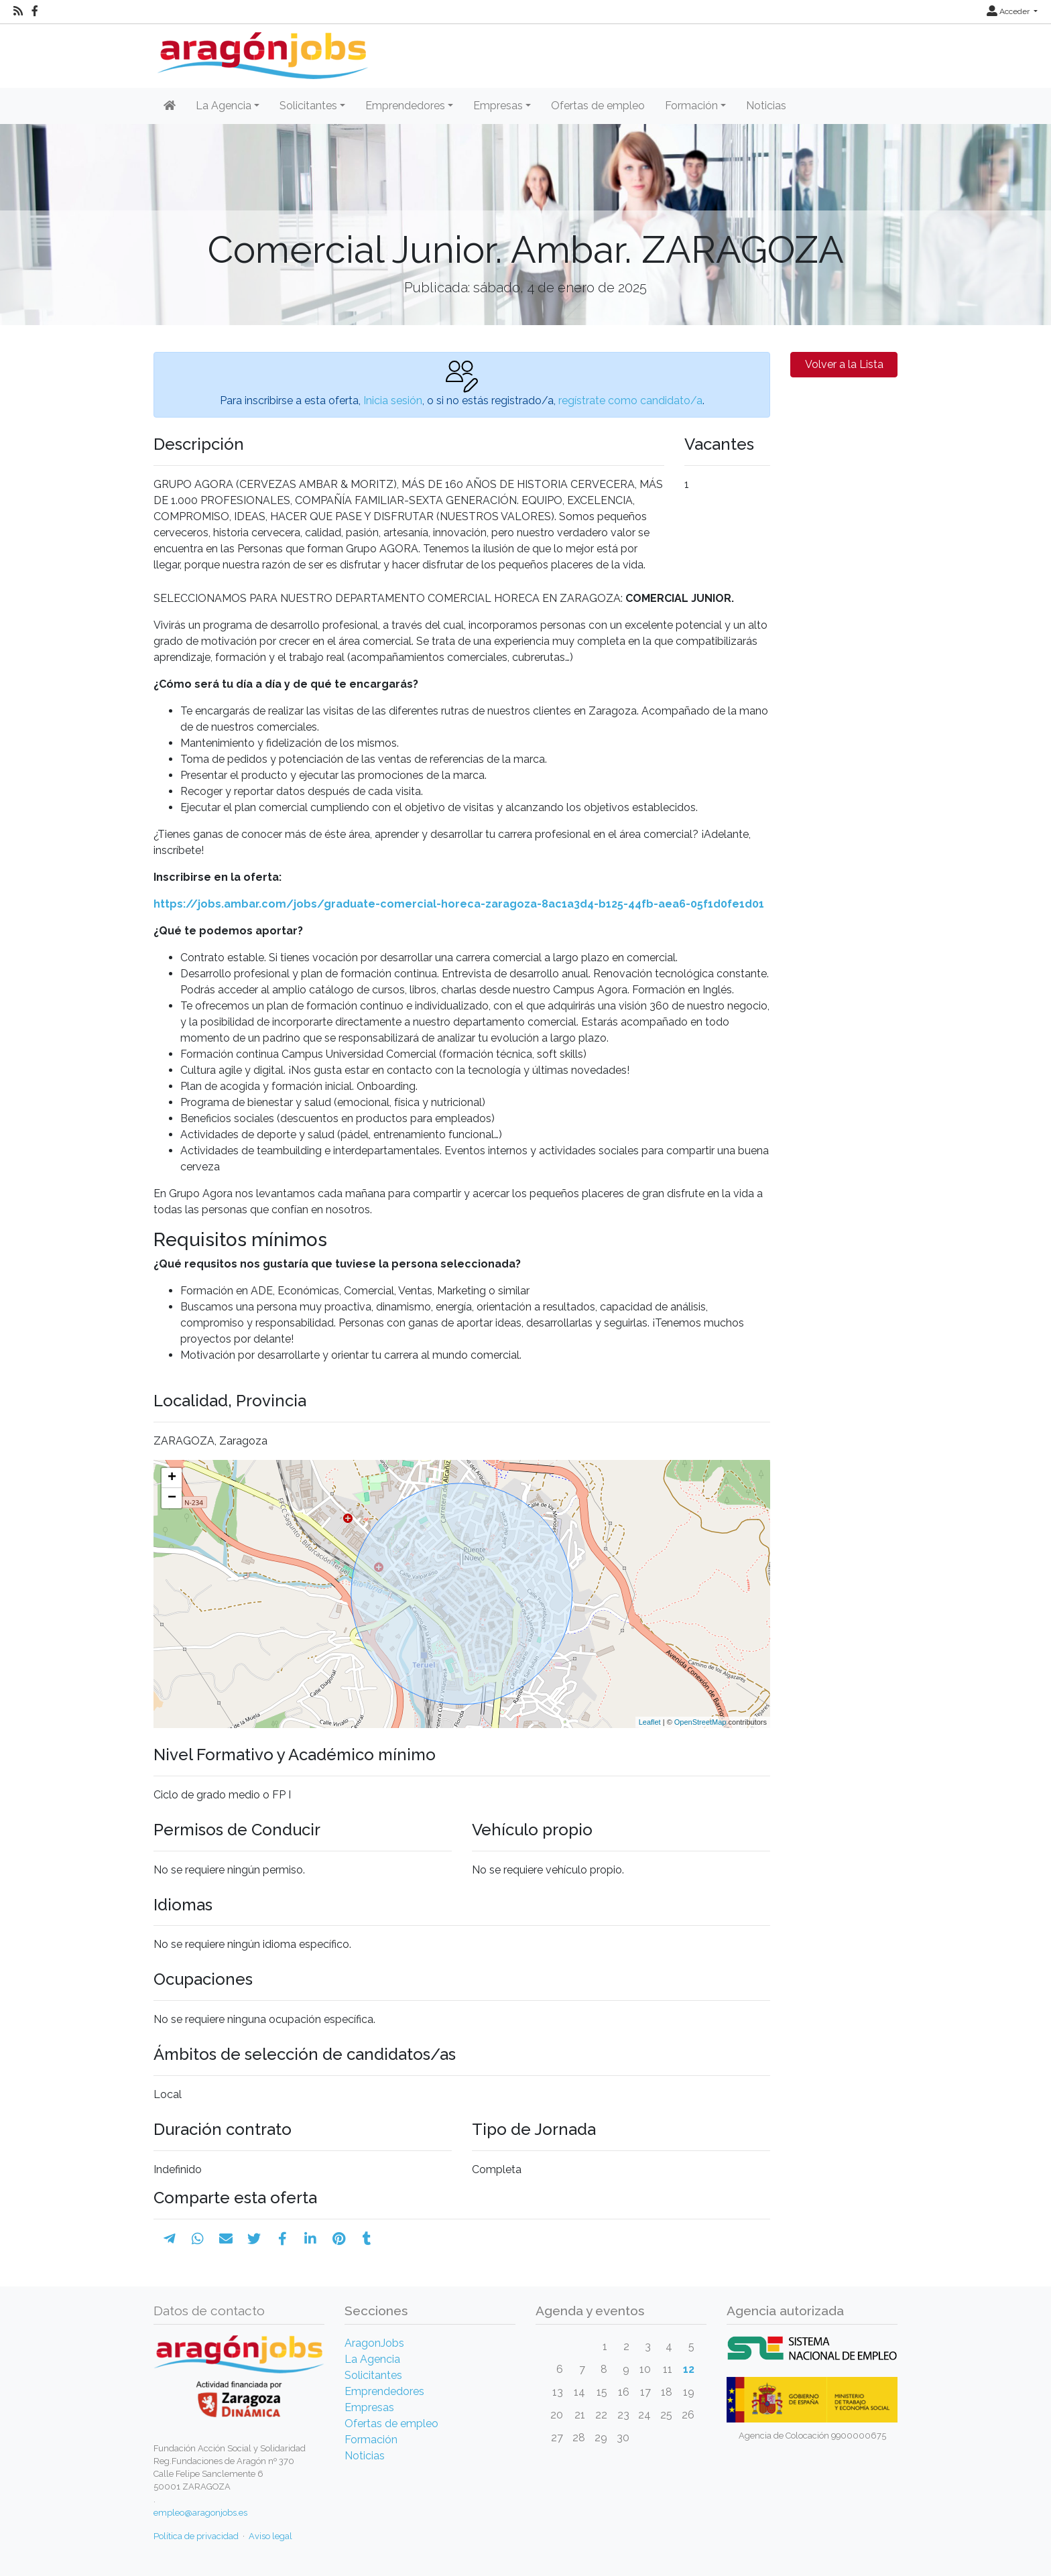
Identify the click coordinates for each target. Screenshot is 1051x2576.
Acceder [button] (1009, 11)
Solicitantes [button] (308, 105)
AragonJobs (374, 2343)
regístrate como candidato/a (630, 400)
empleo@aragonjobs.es (200, 2513)
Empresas (369, 2407)
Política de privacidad (196, 2536)
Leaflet (650, 1722)
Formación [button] (691, 105)
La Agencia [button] (223, 105)
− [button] (172, 1498)
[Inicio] (261, 50)
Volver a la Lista (844, 364)
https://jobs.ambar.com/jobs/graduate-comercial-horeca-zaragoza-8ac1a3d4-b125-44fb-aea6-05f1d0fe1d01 (458, 904)
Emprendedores (384, 2391)
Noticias (766, 105)
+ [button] (172, 1478)
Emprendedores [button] (405, 105)
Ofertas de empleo (598, 105)
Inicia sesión (392, 400)
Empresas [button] (498, 105)
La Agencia (372, 2359)
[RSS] (18, 11)
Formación (371, 2439)
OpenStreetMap (700, 1722)
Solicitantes (373, 2375)
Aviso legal (270, 2536)
